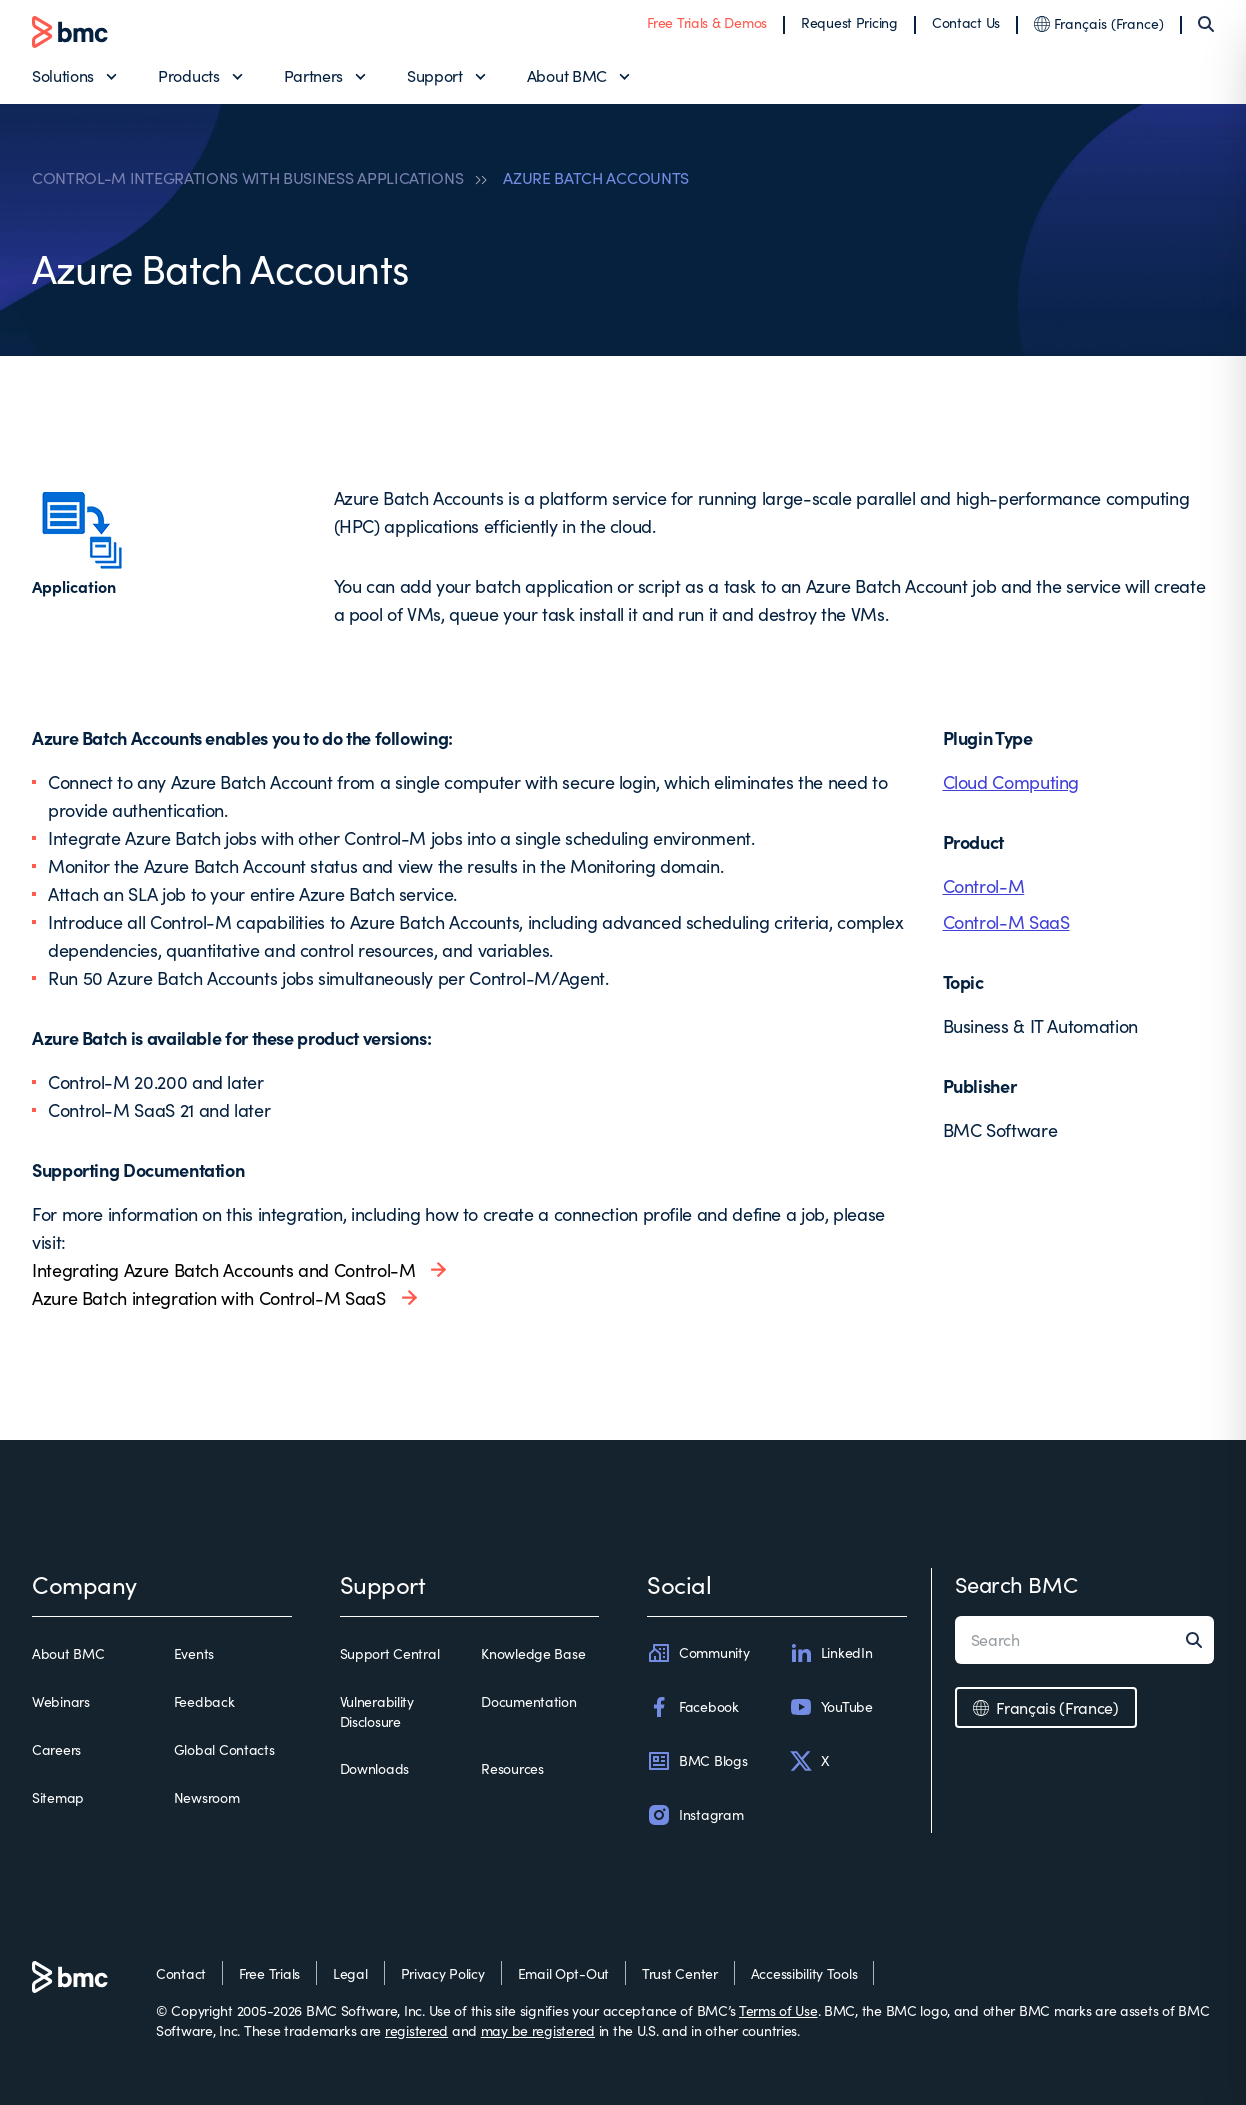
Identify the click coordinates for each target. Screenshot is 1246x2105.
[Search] (1206, 24)
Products (188, 75)
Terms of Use (778, 2010)
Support (435, 75)
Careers (56, 1749)
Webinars (61, 1701)
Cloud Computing (1011, 782)
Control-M (984, 886)
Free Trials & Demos (707, 22)
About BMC (567, 75)
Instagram (695, 1815)
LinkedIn (831, 1653)
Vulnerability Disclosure (377, 1711)
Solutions (63, 75)
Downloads (374, 1768)
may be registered (538, 2030)
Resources (512, 1768)
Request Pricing (849, 22)
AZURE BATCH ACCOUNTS (596, 178)
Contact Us (966, 22)
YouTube (831, 1707)
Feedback (204, 1701)
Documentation (528, 1701)
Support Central (390, 1653)
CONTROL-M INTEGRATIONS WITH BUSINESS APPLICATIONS (247, 178)
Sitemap (58, 1797)
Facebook (693, 1707)
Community (698, 1653)
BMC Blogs (697, 1761)
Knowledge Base (533, 1653)
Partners (313, 75)
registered (416, 2030)
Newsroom (207, 1797)
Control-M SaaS (1006, 922)
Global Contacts (224, 1749)
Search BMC (1016, 1584)
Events (194, 1653)
